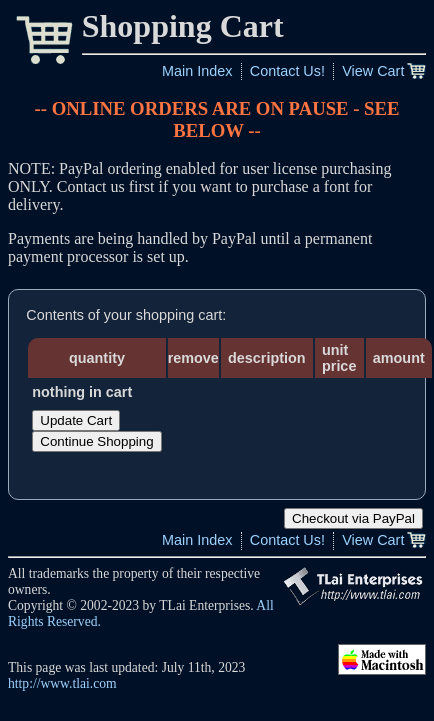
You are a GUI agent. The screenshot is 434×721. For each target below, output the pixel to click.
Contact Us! (287, 71)
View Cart (373, 71)
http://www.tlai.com (62, 683)
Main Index (197, 71)
